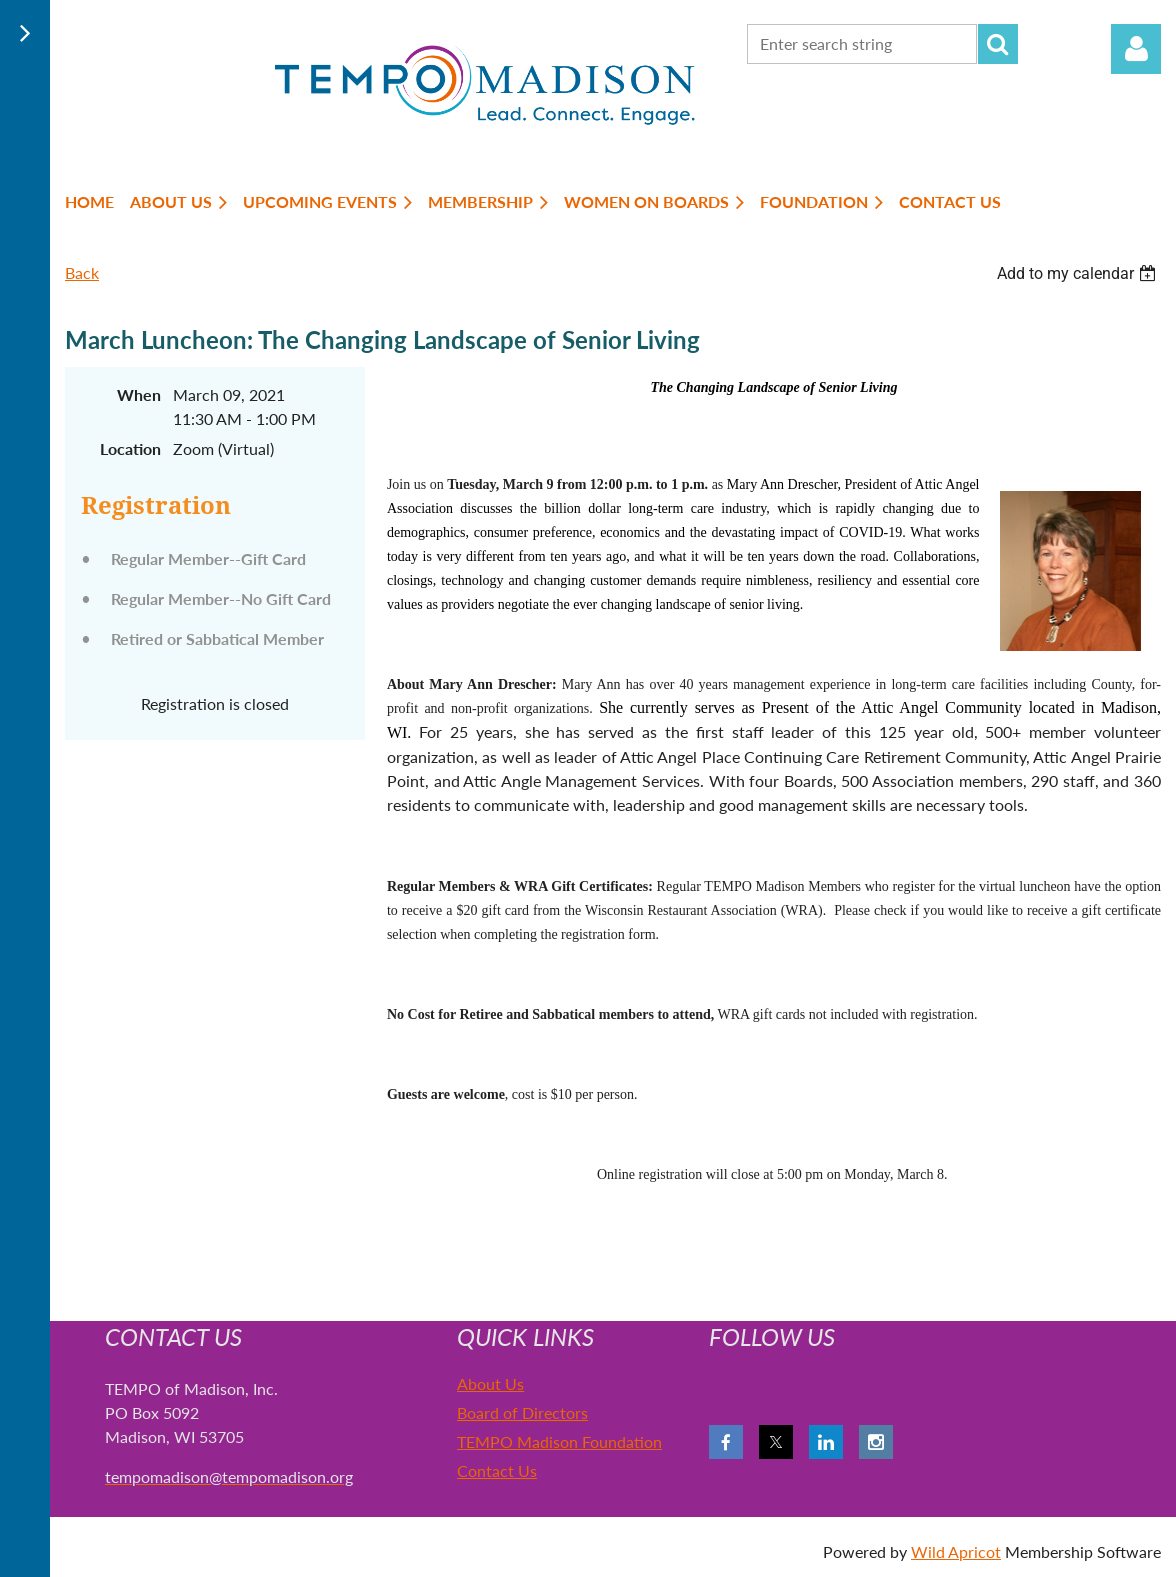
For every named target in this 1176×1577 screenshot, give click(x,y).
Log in (1136, 49)
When (139, 394)
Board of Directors (522, 1412)
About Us (490, 1383)
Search (998, 44)
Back (82, 272)
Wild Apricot (956, 1551)
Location (130, 448)
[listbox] (1079, 273)
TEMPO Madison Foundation (559, 1441)
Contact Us (497, 1470)
